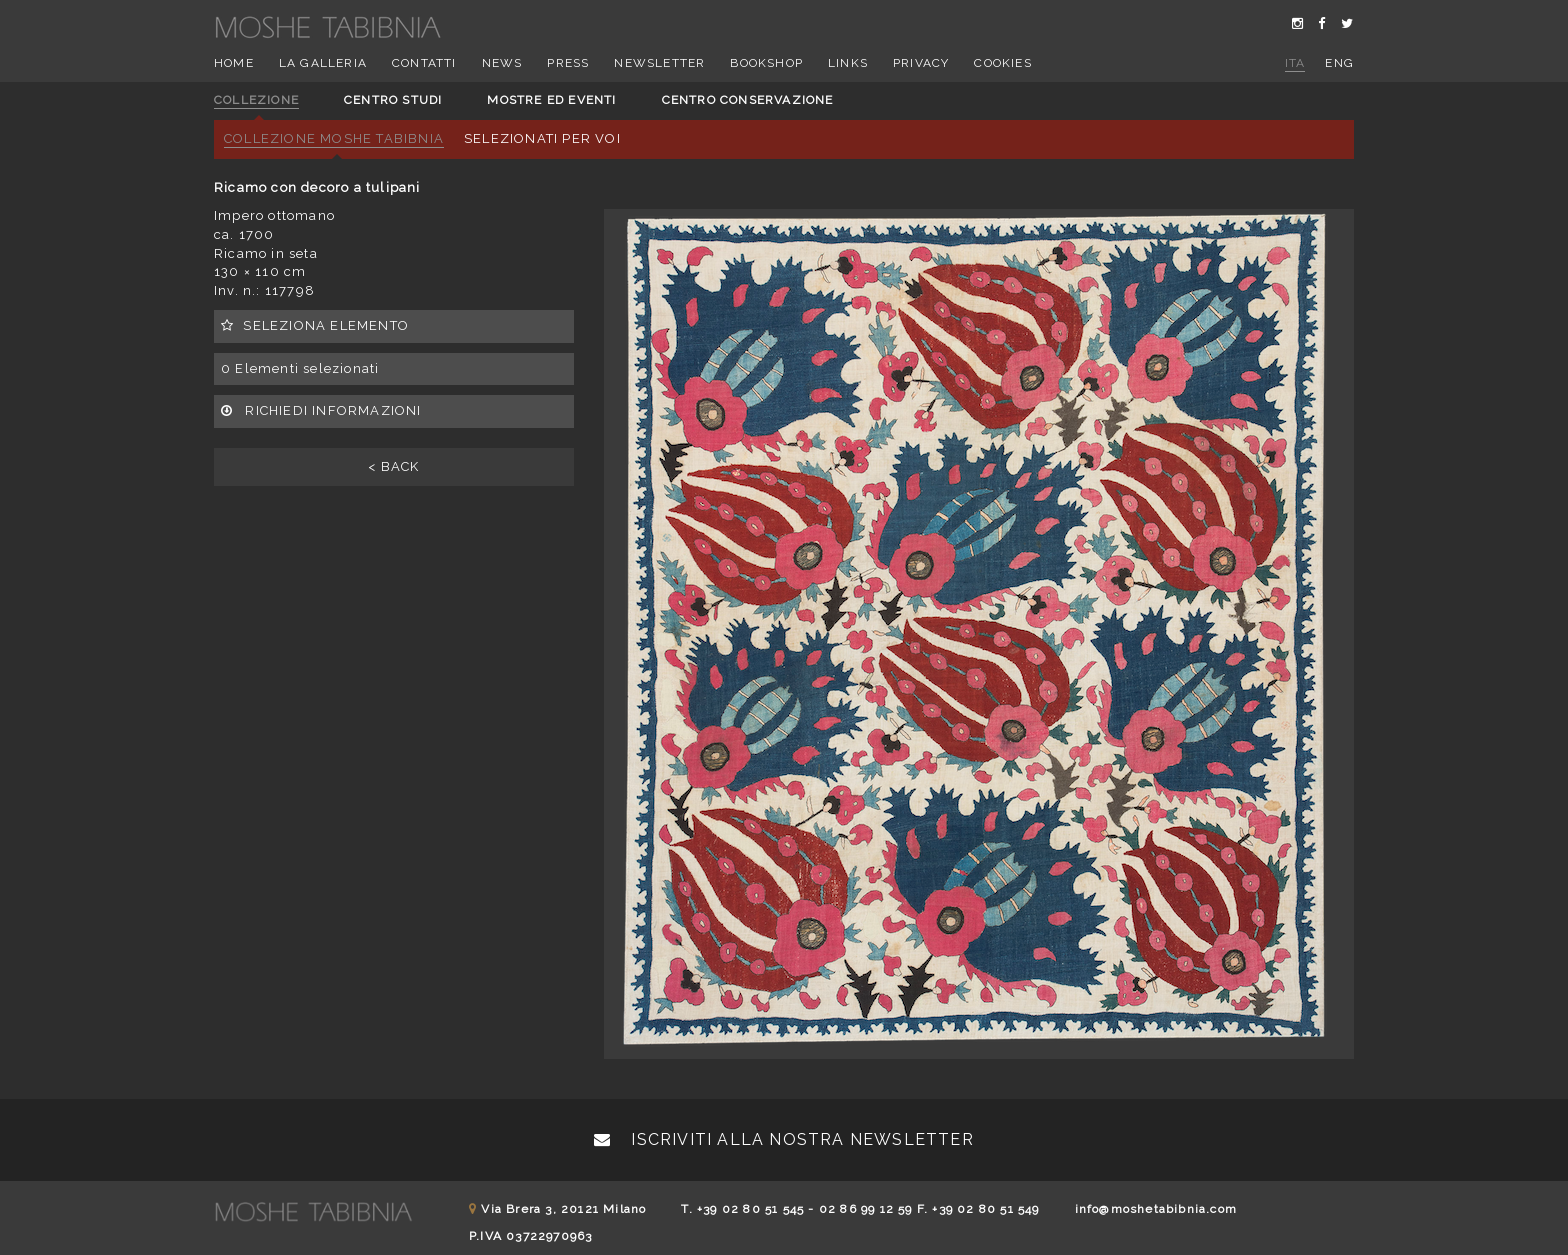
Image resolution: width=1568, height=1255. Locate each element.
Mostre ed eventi (551, 100)
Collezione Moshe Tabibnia (334, 138)
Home (234, 63)
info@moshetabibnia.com (1156, 1209)
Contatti (424, 63)
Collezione (256, 100)
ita (1295, 63)
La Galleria (323, 63)
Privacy (921, 63)
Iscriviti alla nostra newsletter (784, 1139)
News (502, 63)
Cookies (1002, 63)
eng (1339, 63)
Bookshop (766, 63)
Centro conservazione (748, 100)
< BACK (393, 466)
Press (568, 63)
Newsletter (659, 63)
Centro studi (393, 100)
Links (848, 63)
